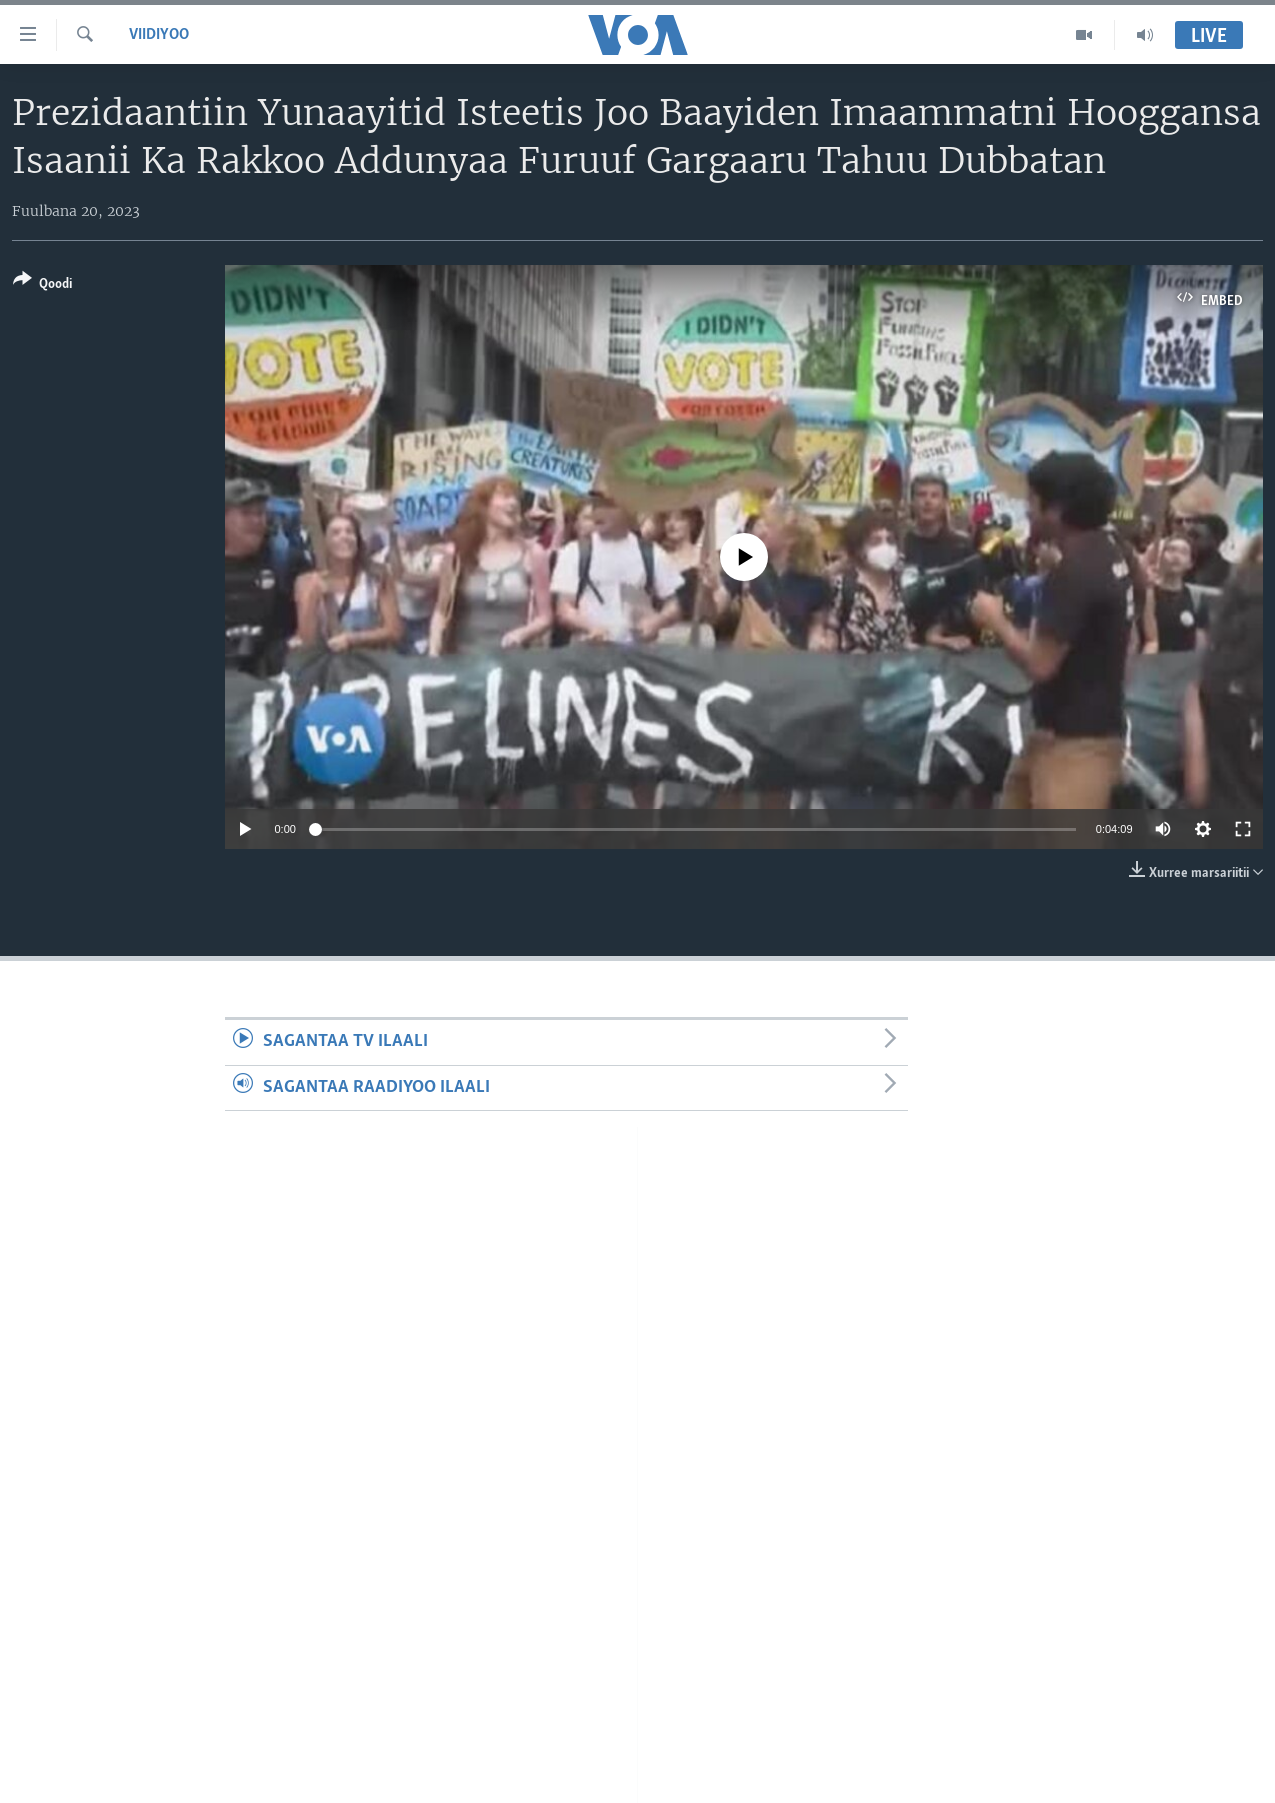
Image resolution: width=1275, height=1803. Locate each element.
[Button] (42, 285)
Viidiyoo (159, 35)
